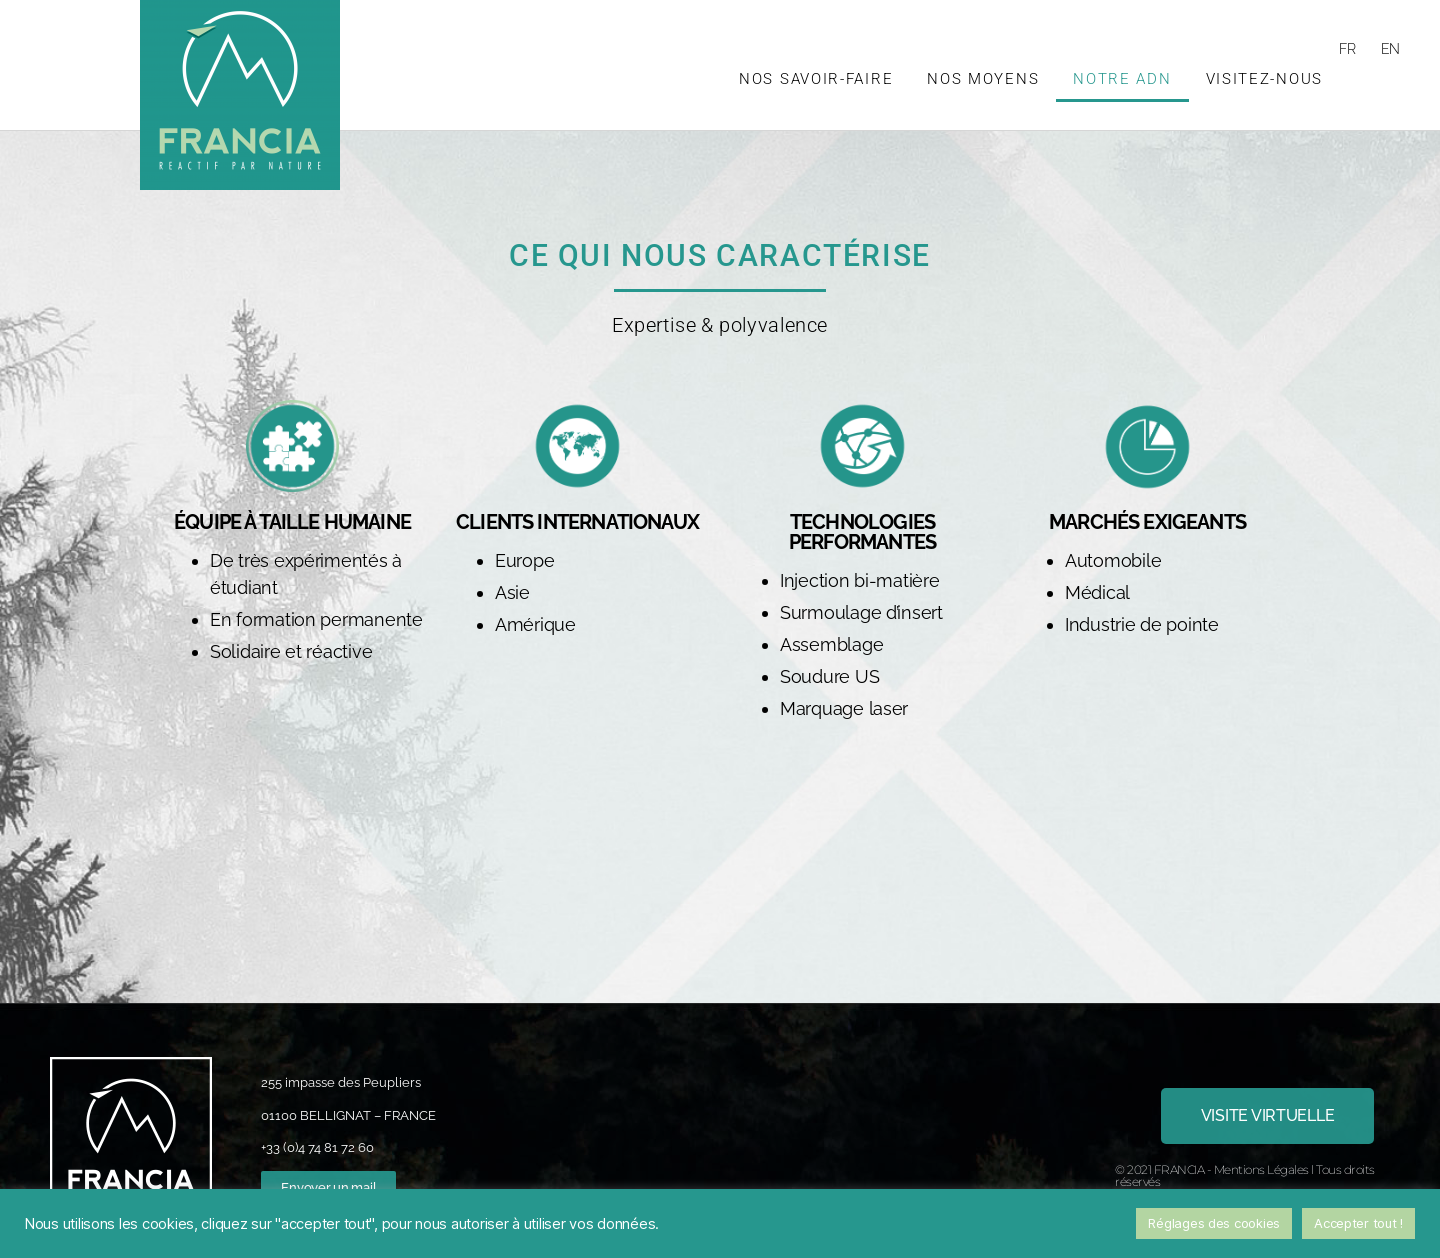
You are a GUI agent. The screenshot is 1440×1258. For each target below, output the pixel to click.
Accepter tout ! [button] (1358, 1223)
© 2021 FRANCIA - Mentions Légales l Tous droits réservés (1245, 1175)
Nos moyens (983, 79)
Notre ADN (1122, 79)
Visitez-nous (1264, 79)
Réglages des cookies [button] (1214, 1223)
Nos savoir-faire (816, 79)
